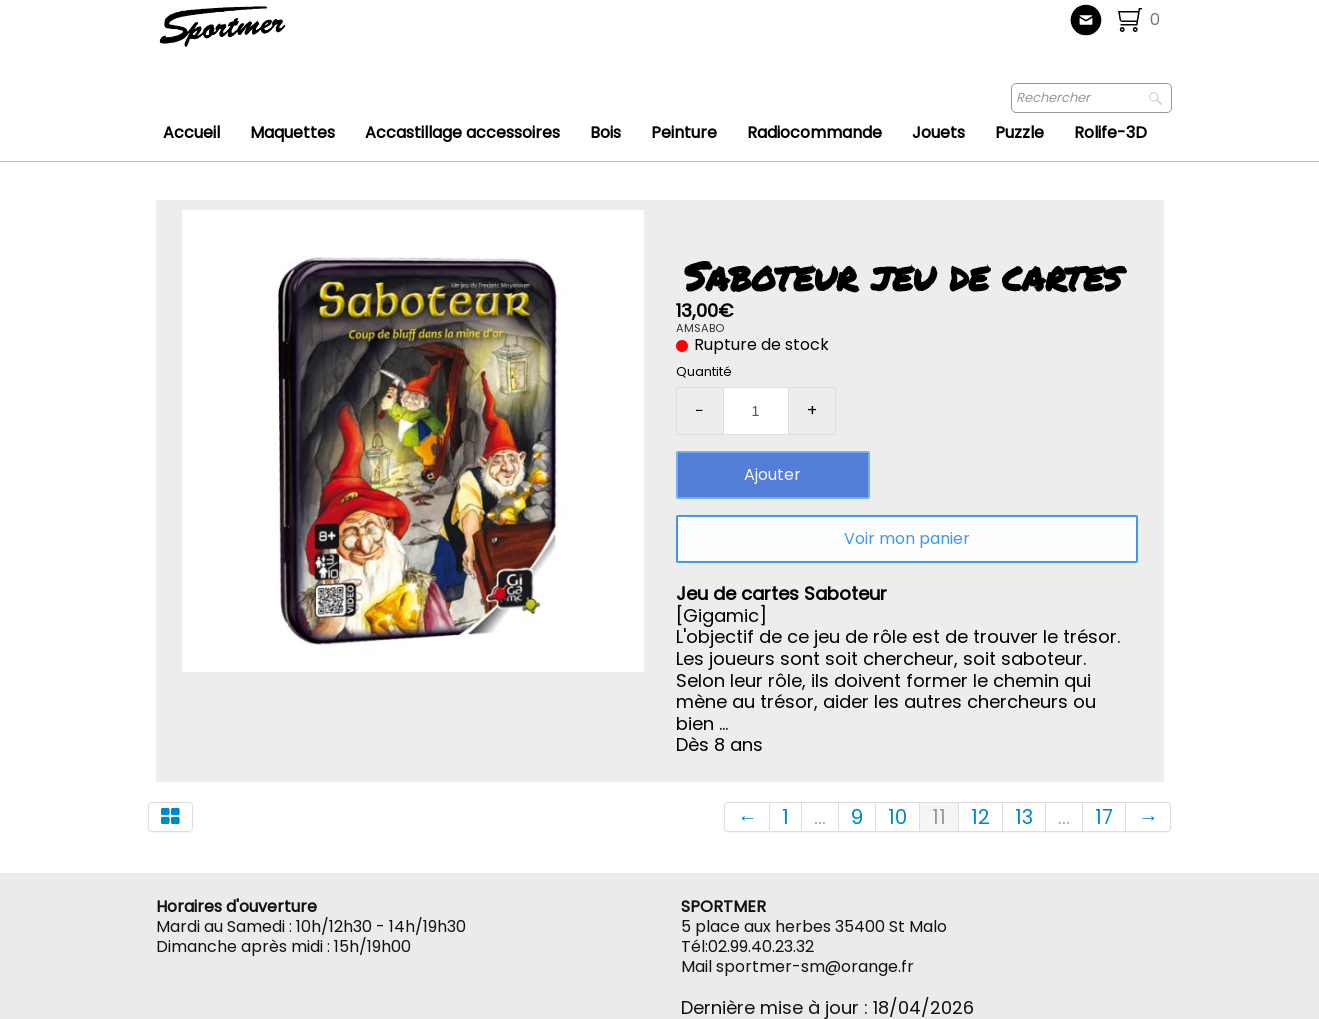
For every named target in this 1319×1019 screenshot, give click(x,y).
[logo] (288, 35)
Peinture (684, 132)
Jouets (938, 132)
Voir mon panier (907, 538)
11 (939, 817)
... (820, 817)
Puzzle (1019, 132)
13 (1024, 817)
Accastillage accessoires (462, 132)
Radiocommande (814, 132)
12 (980, 817)
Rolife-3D (1110, 132)
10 (897, 817)
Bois (605, 132)
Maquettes (292, 132)
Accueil (191, 132)
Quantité (704, 371)
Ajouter (772, 474)
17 (1104, 817)
